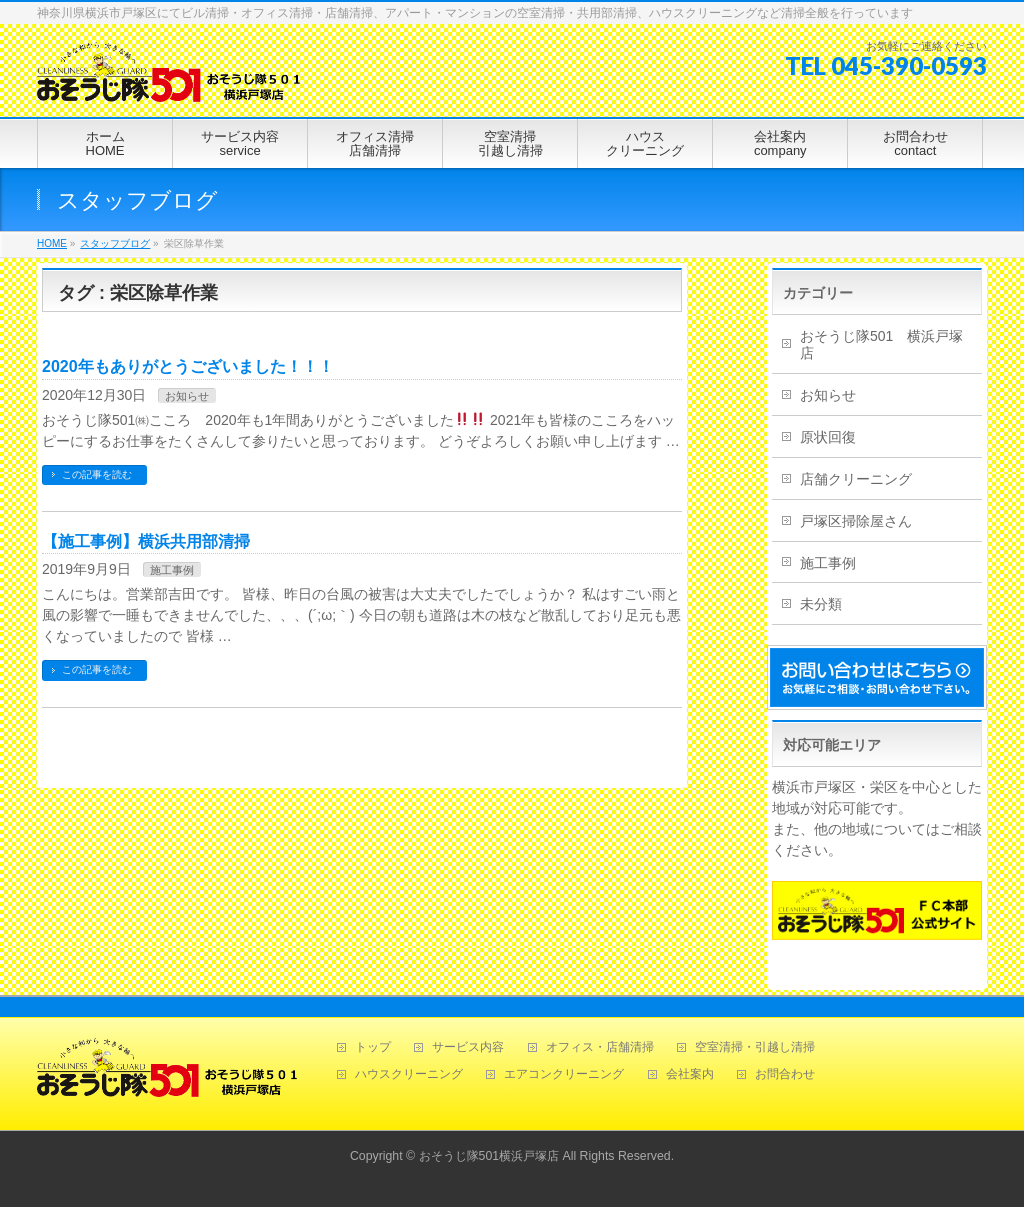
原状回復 (828, 437)
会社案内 (690, 1074)
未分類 (821, 604)
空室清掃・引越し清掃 (755, 1047)
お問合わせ (785, 1074)
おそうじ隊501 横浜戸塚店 (881, 344)
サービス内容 (468, 1047)
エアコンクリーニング (564, 1074)
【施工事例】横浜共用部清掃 (146, 541)
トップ (373, 1047)
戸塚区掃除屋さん (856, 521)
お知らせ (187, 396)
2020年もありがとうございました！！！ (188, 366)
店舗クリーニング (856, 479)
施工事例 (172, 570)
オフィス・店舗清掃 (600, 1047)
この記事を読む (97, 474)
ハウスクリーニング (409, 1074)
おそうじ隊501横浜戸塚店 (489, 1156)
